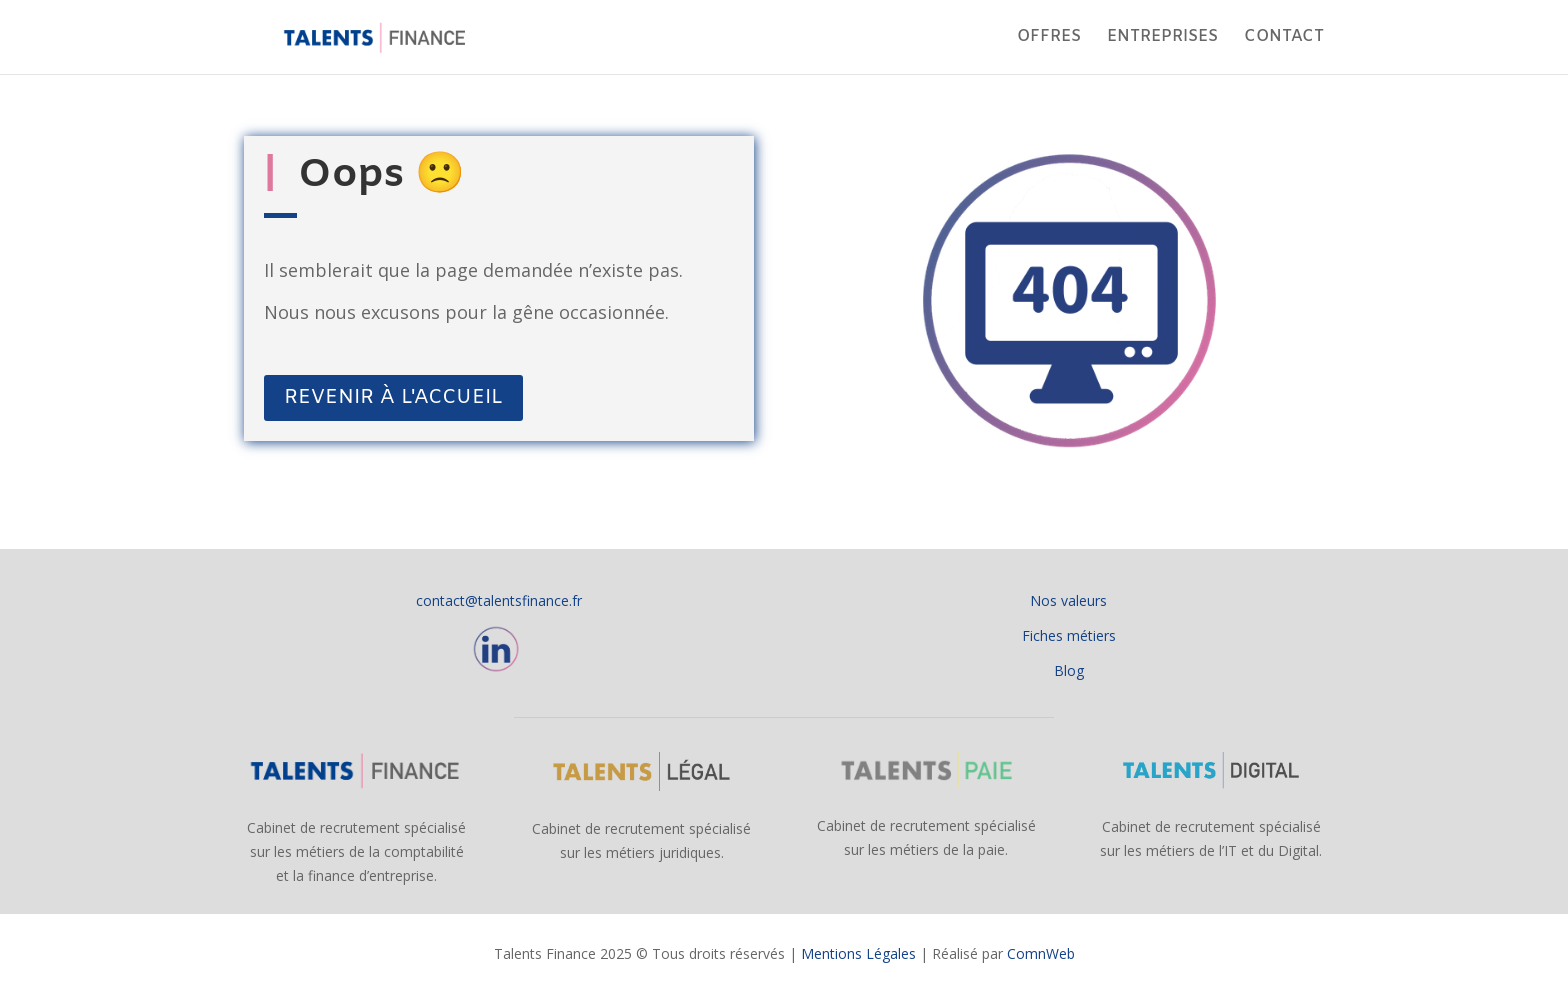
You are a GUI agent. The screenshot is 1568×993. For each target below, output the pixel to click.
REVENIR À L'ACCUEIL (393, 397)
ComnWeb (1041, 953)
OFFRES (1049, 38)
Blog (1069, 670)
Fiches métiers (1069, 635)
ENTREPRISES (1162, 38)
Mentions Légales (858, 953)
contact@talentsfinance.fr (499, 600)
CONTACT (1284, 38)
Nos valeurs (1068, 600)
